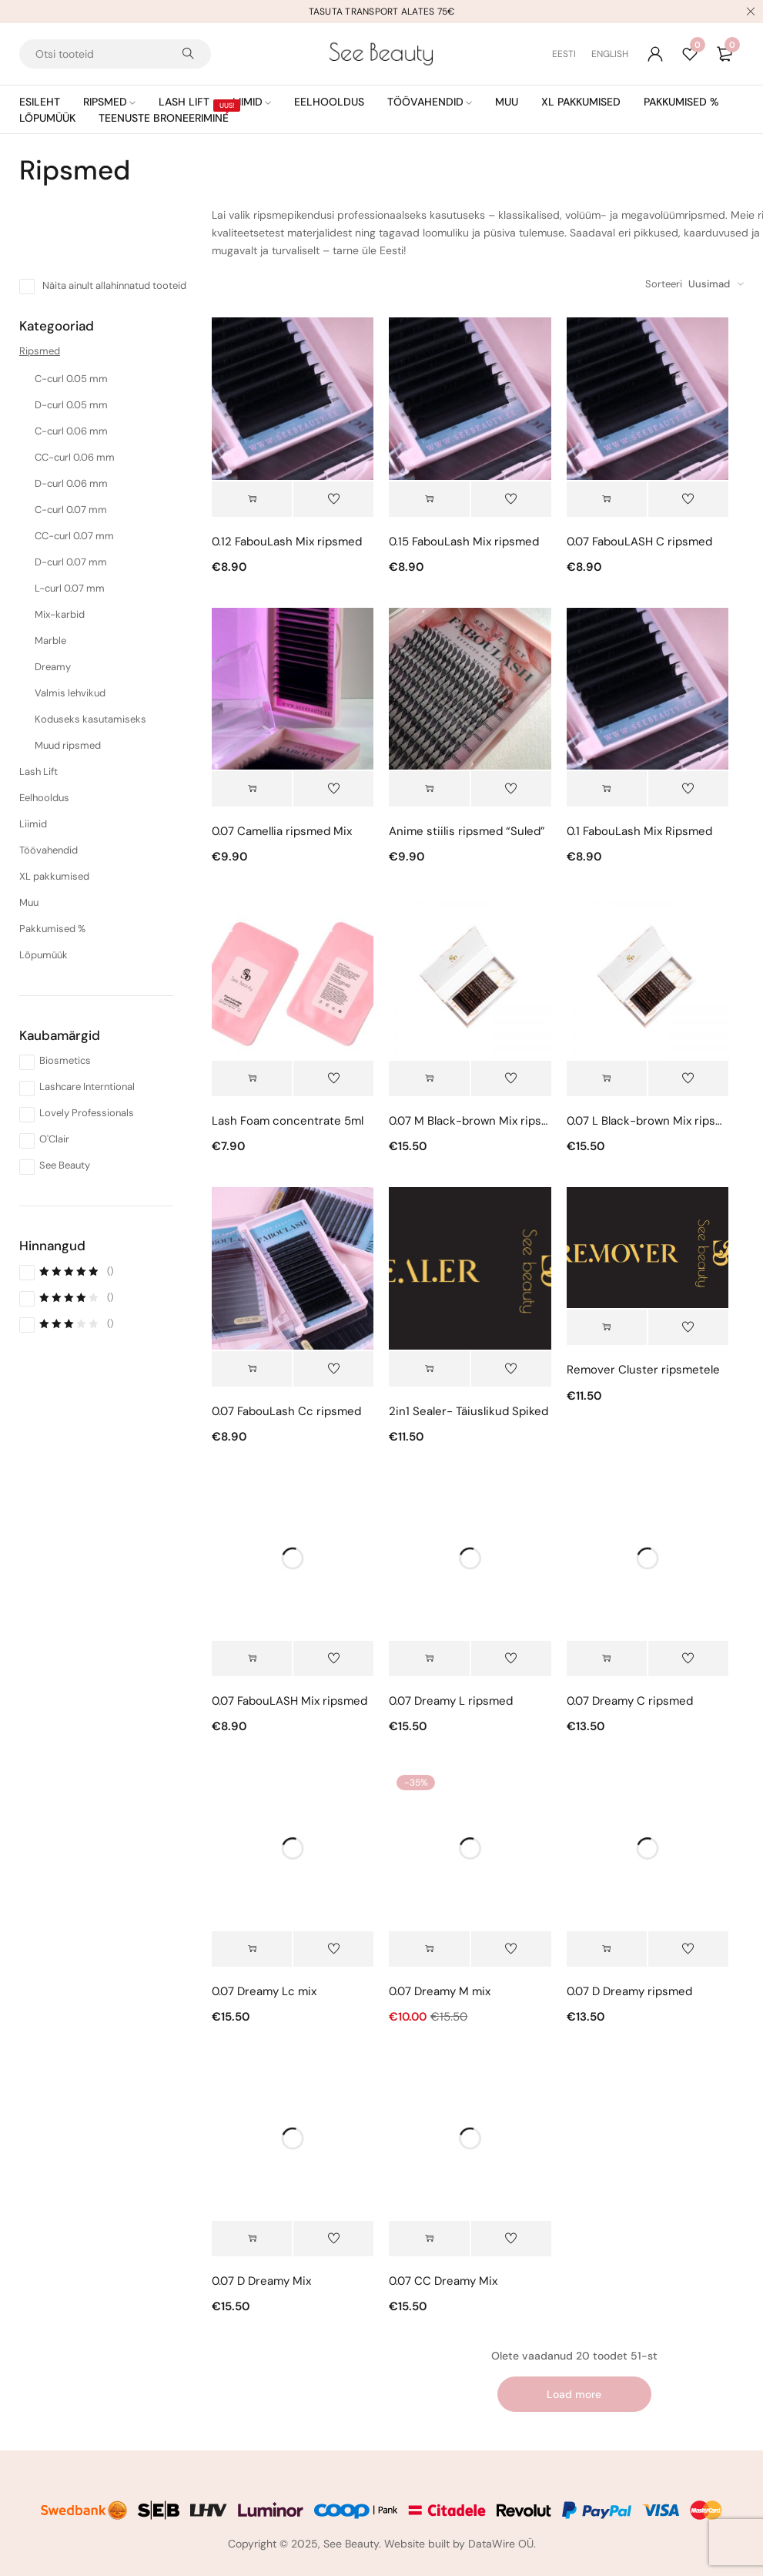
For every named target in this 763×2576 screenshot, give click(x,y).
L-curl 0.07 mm (70, 588)
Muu (28, 902)
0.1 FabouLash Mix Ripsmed (639, 831)
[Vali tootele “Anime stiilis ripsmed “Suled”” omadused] (429, 789)
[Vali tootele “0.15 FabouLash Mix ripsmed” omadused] (429, 499)
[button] (252, 1078)
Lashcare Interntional (87, 1086)
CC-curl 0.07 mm (74, 535)
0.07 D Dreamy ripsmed (629, 1991)
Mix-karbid (60, 614)
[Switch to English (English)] (609, 54)
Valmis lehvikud (70, 692)
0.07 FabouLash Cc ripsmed (286, 1411)
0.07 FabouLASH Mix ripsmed (289, 1701)
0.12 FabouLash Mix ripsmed (287, 541)
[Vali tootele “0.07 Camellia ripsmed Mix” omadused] (252, 789)
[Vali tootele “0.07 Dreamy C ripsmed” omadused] (607, 1658)
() (76, 1271)
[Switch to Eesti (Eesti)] (571, 54)
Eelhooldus (44, 797)
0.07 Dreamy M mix (439, 1991)
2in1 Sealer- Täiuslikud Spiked (468, 1411)
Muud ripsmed (68, 745)
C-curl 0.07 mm (71, 509)
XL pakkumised (54, 876)
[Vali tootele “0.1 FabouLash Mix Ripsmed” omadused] (607, 789)
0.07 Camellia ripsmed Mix (282, 831)
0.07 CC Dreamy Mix (443, 2281)
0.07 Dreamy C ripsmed (630, 1701)
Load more (574, 2394)
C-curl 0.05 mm (71, 378)
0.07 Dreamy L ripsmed (451, 1701)
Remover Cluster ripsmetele (643, 1369)
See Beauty (64, 1165)
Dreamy (53, 666)
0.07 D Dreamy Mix (261, 2281)
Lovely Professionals (86, 1112)
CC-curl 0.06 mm (75, 457)
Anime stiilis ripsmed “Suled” (467, 831)
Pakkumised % (52, 928)
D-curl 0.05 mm (71, 404)
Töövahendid (48, 850)
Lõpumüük (43, 954)
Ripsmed (39, 350)
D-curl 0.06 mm (71, 483)
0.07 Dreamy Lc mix (264, 1991)
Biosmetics (65, 1060)
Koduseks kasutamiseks (90, 719)
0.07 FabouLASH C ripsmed (639, 541)
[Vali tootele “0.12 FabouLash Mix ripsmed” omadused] (252, 499)
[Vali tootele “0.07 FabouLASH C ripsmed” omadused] (607, 499)
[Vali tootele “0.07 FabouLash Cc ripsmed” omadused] (252, 1369)
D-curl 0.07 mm (71, 562)
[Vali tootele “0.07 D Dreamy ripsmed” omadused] (607, 1949)
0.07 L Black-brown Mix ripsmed (647, 1121)
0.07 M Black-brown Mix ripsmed (469, 1121)
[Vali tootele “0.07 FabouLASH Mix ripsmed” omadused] (252, 1658)
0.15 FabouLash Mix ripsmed (464, 541)
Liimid (33, 823)
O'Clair (54, 1138)
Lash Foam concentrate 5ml (287, 1121)
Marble (50, 640)
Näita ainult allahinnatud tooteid (114, 285)
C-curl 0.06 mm (71, 431)
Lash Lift (38, 771)
